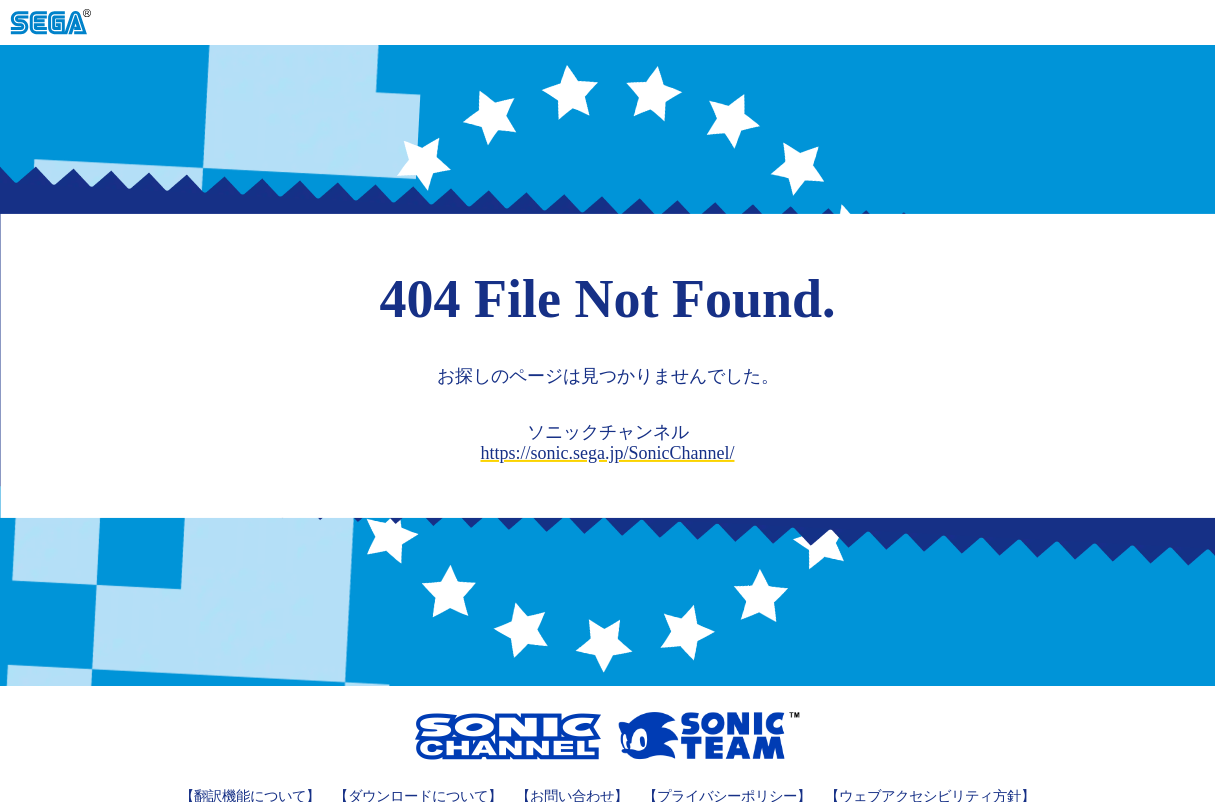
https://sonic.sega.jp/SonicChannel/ (608, 453)
